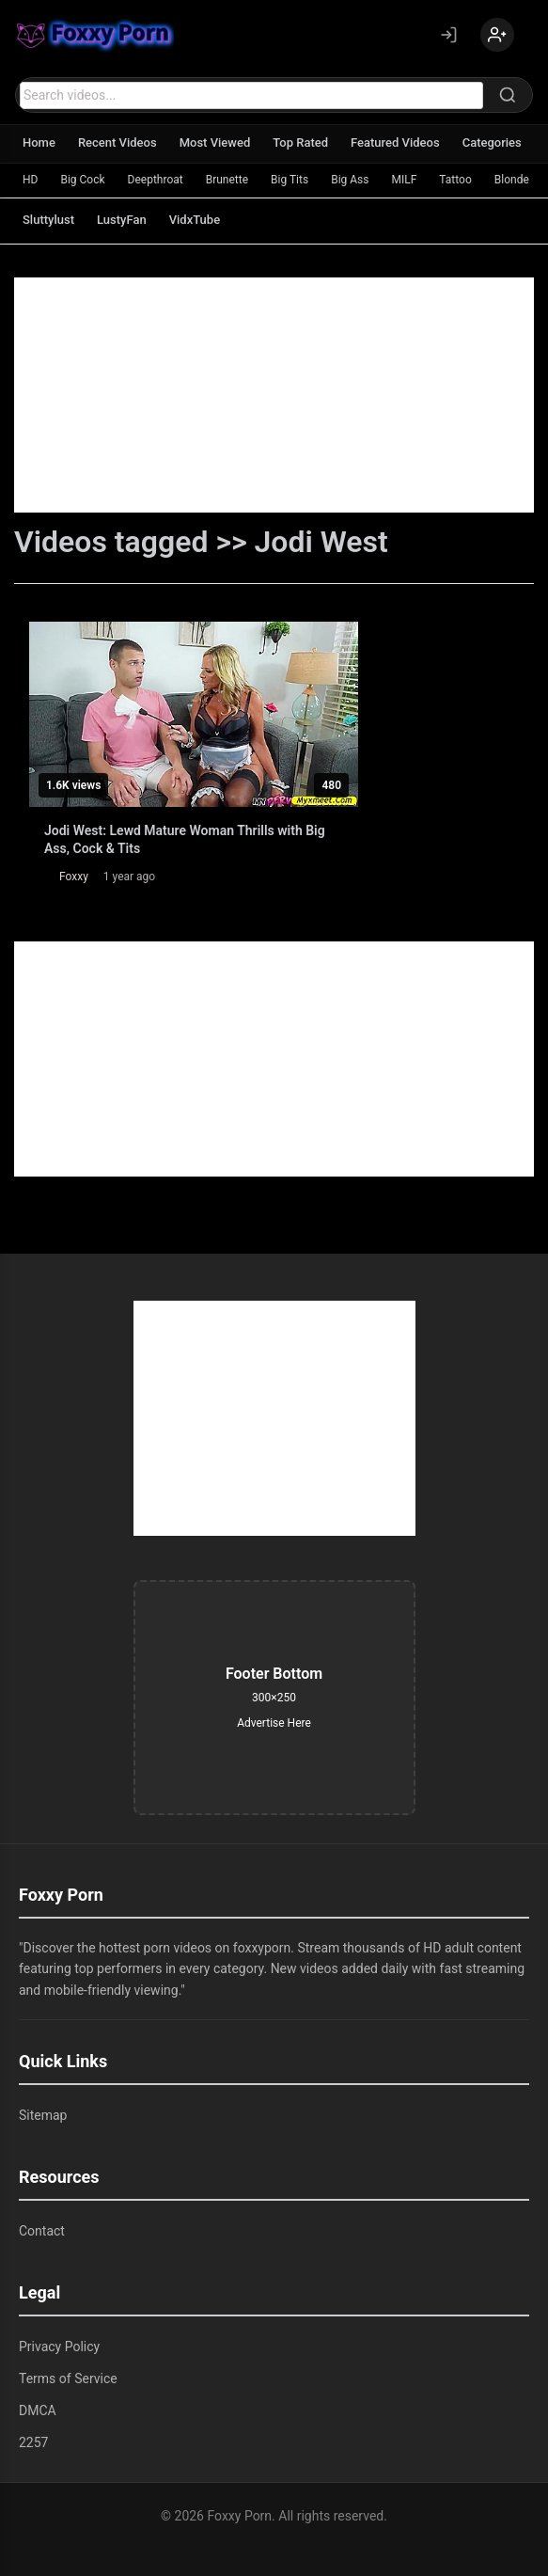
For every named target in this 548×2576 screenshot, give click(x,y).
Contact (42, 2230)
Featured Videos (395, 142)
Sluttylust (48, 220)
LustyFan (122, 220)
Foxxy (73, 876)
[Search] (507, 95)
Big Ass (349, 179)
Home (39, 142)
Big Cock (82, 179)
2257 (33, 2442)
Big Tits (289, 179)
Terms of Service (68, 2378)
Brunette (227, 179)
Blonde (511, 179)
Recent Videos (117, 142)
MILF (403, 179)
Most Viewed (215, 142)
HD (30, 179)
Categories (492, 142)
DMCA (37, 2410)
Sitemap (43, 2115)
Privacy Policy (59, 2346)
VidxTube (194, 220)
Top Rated (300, 142)
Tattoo (455, 179)
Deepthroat (155, 179)
